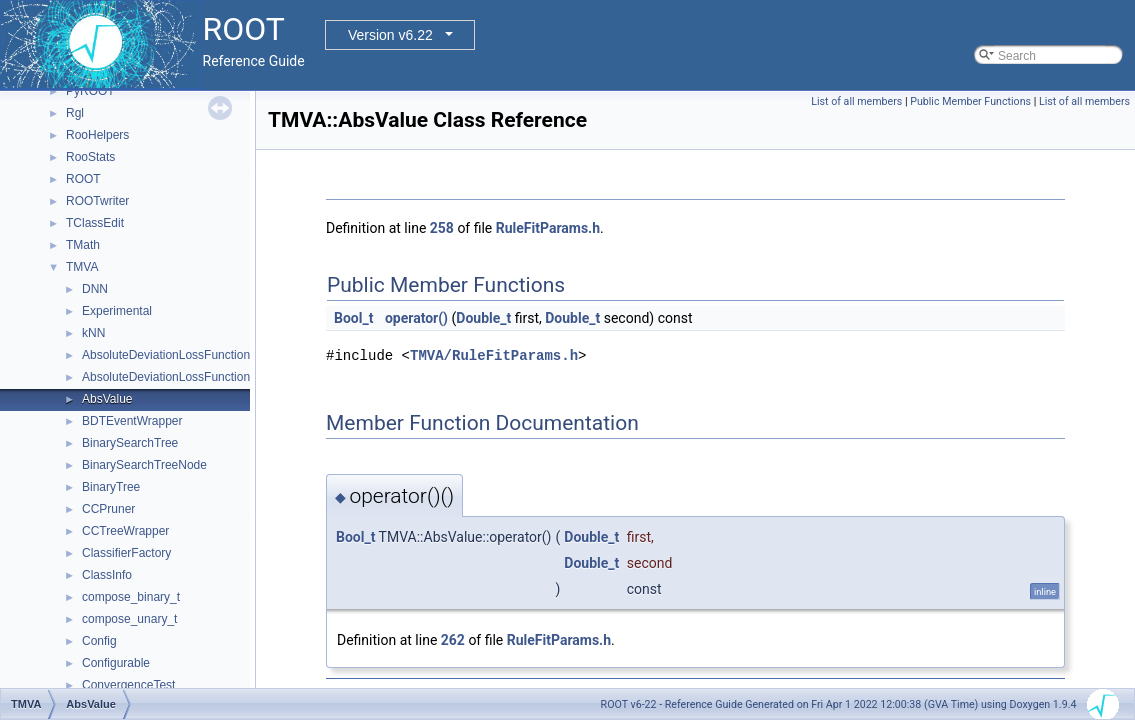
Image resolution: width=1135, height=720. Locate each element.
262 (453, 640)
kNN (93, 333)
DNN (95, 289)
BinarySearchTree (130, 443)
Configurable (116, 663)
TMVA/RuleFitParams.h (494, 355)
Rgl (75, 113)
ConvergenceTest (128, 685)
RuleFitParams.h (548, 228)
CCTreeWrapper (125, 531)
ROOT (83, 179)
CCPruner (108, 509)
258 (442, 228)
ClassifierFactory (126, 553)
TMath (83, 245)
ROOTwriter (97, 201)
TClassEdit (95, 223)
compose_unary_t (129, 619)
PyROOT (90, 91)
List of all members (856, 101)
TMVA (82, 267)
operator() (416, 318)
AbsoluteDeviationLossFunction (166, 355)
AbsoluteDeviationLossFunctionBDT (178, 377)
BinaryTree (111, 487)
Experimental (117, 311)
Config (99, 641)
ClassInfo (107, 575)
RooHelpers (97, 135)
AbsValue (107, 399)
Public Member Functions (970, 101)
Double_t (483, 318)
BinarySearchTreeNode (144, 465)
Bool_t (353, 318)
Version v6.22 (390, 35)
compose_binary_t (131, 597)
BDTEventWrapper (132, 421)
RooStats (90, 157)
